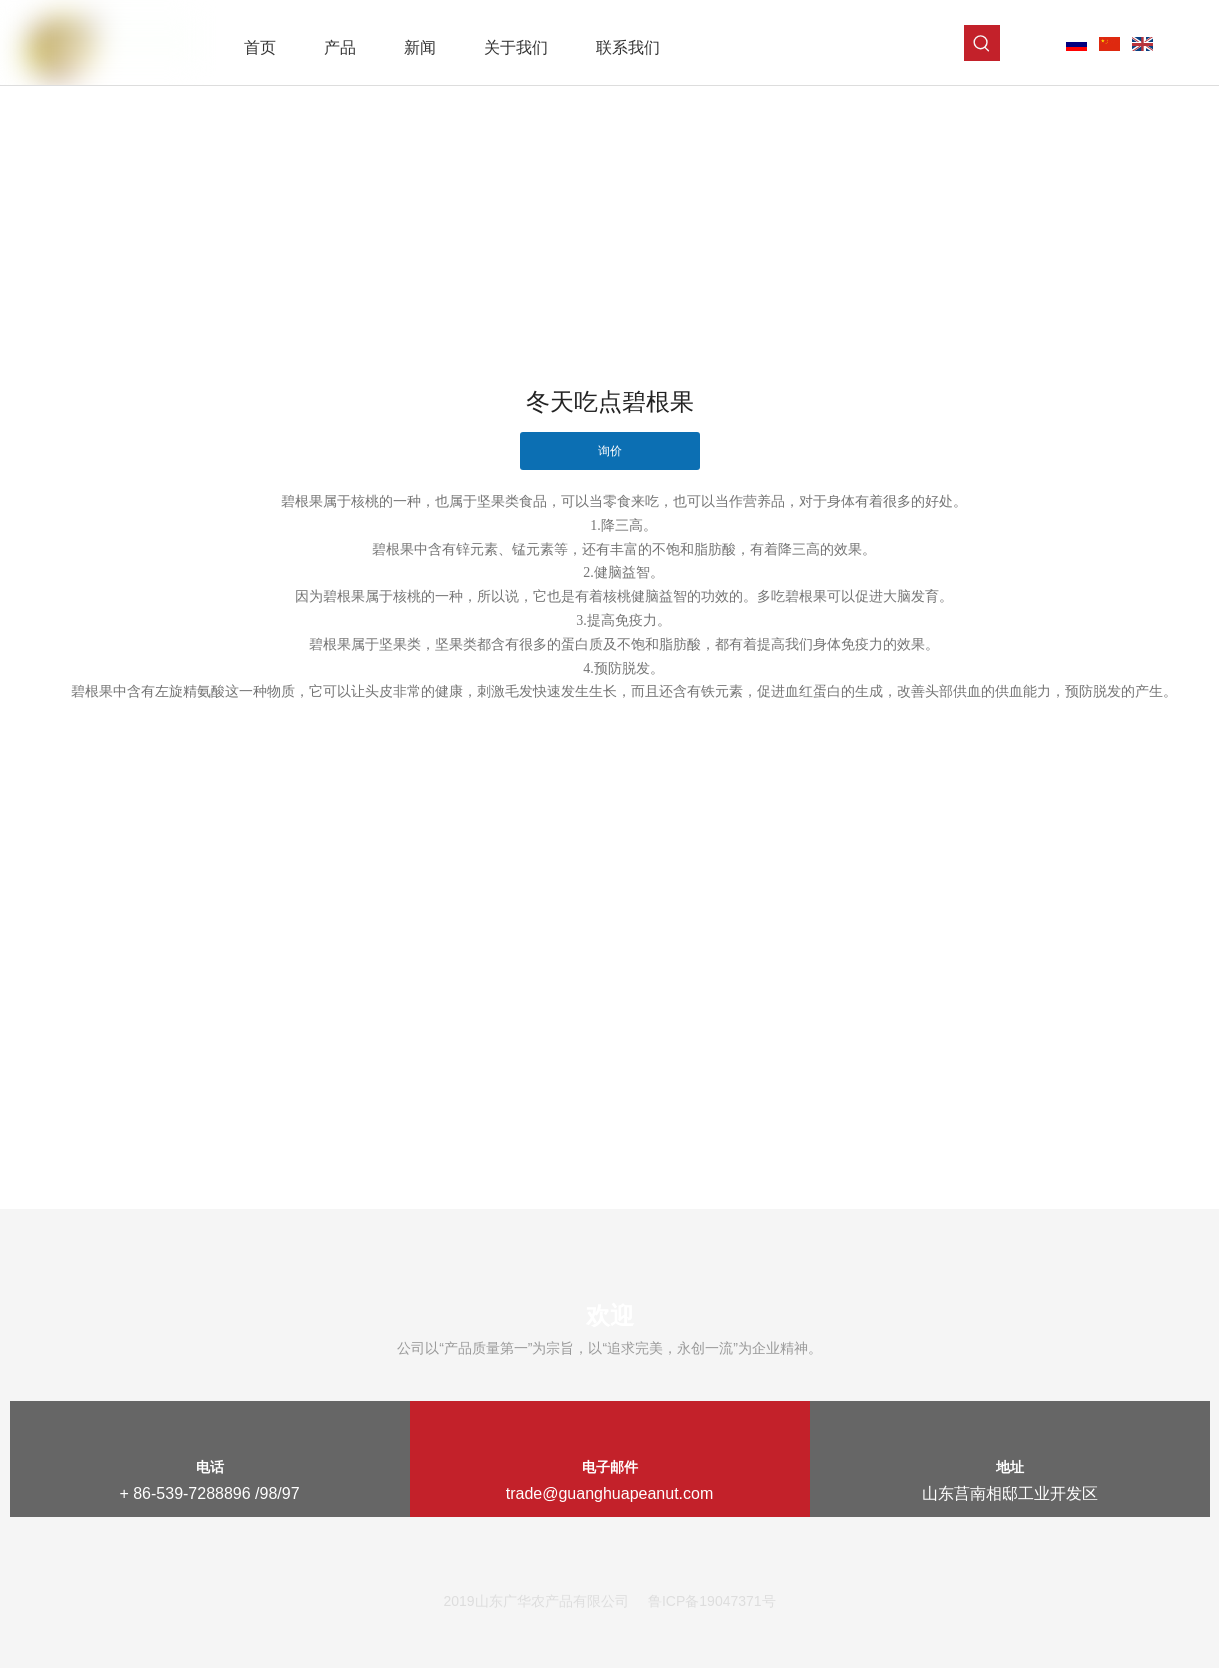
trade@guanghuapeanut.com (610, 1493)
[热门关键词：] (982, 43)
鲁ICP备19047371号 (712, 1601)
